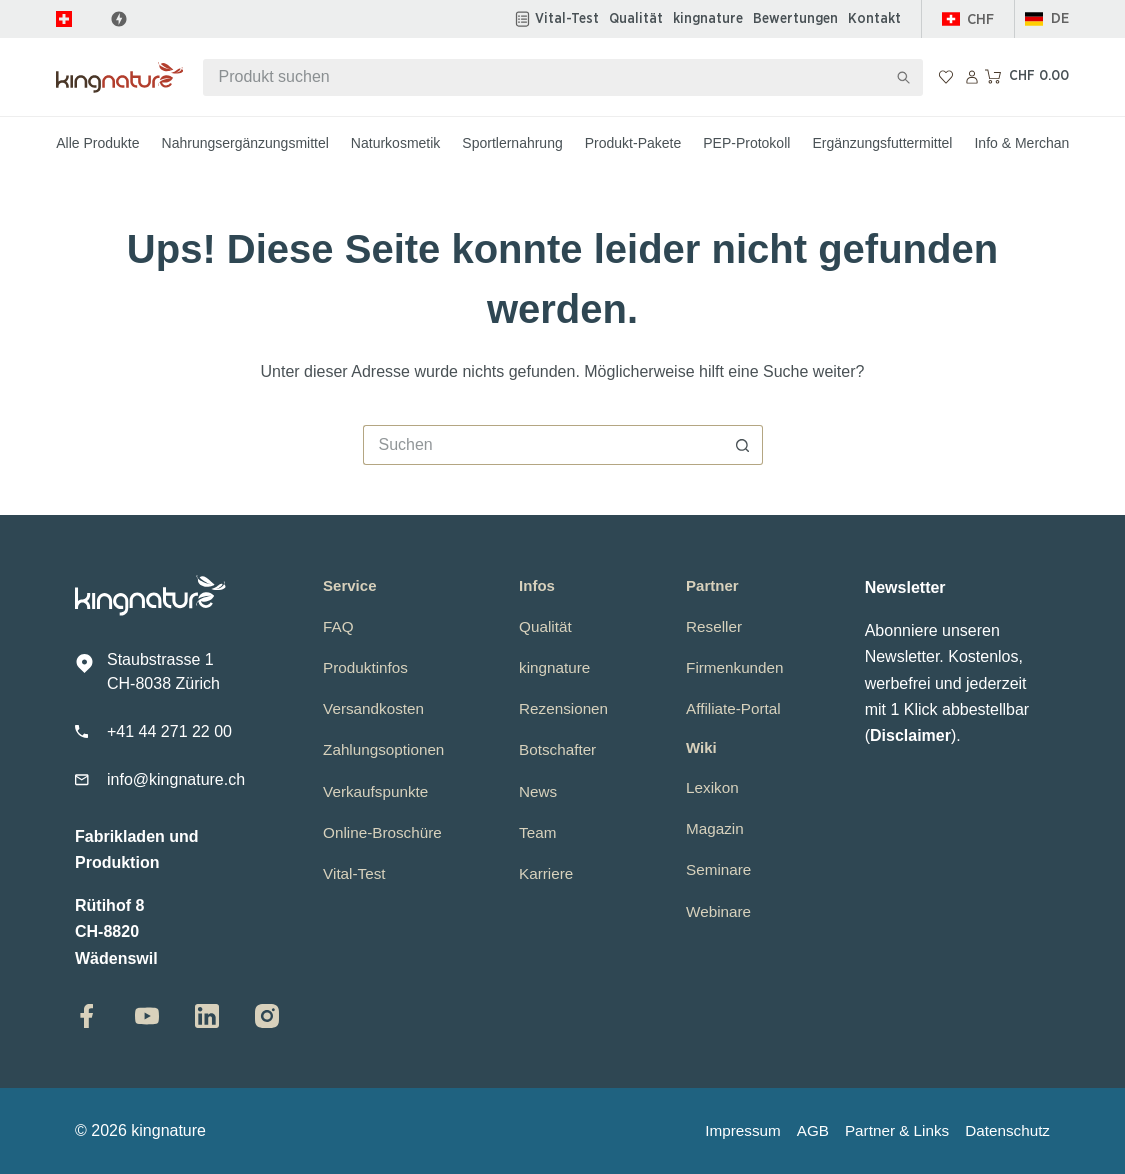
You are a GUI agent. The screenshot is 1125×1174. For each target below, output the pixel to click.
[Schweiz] (968, 19)
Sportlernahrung (512, 143)
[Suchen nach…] (544, 77)
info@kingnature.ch (176, 779)
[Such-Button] (904, 77)
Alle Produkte (97, 143)
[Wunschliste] (946, 77)
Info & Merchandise (1034, 143)
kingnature (708, 19)
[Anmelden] (972, 77)
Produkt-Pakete (633, 143)
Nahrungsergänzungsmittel (245, 143)
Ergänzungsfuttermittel (882, 143)
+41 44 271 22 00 (169, 731)
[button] (1047, 19)
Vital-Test (567, 19)
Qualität (636, 19)
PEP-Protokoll (746, 143)
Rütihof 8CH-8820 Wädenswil (116, 932)
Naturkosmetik (395, 143)
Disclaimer (910, 735)
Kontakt (874, 19)
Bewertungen (795, 19)
